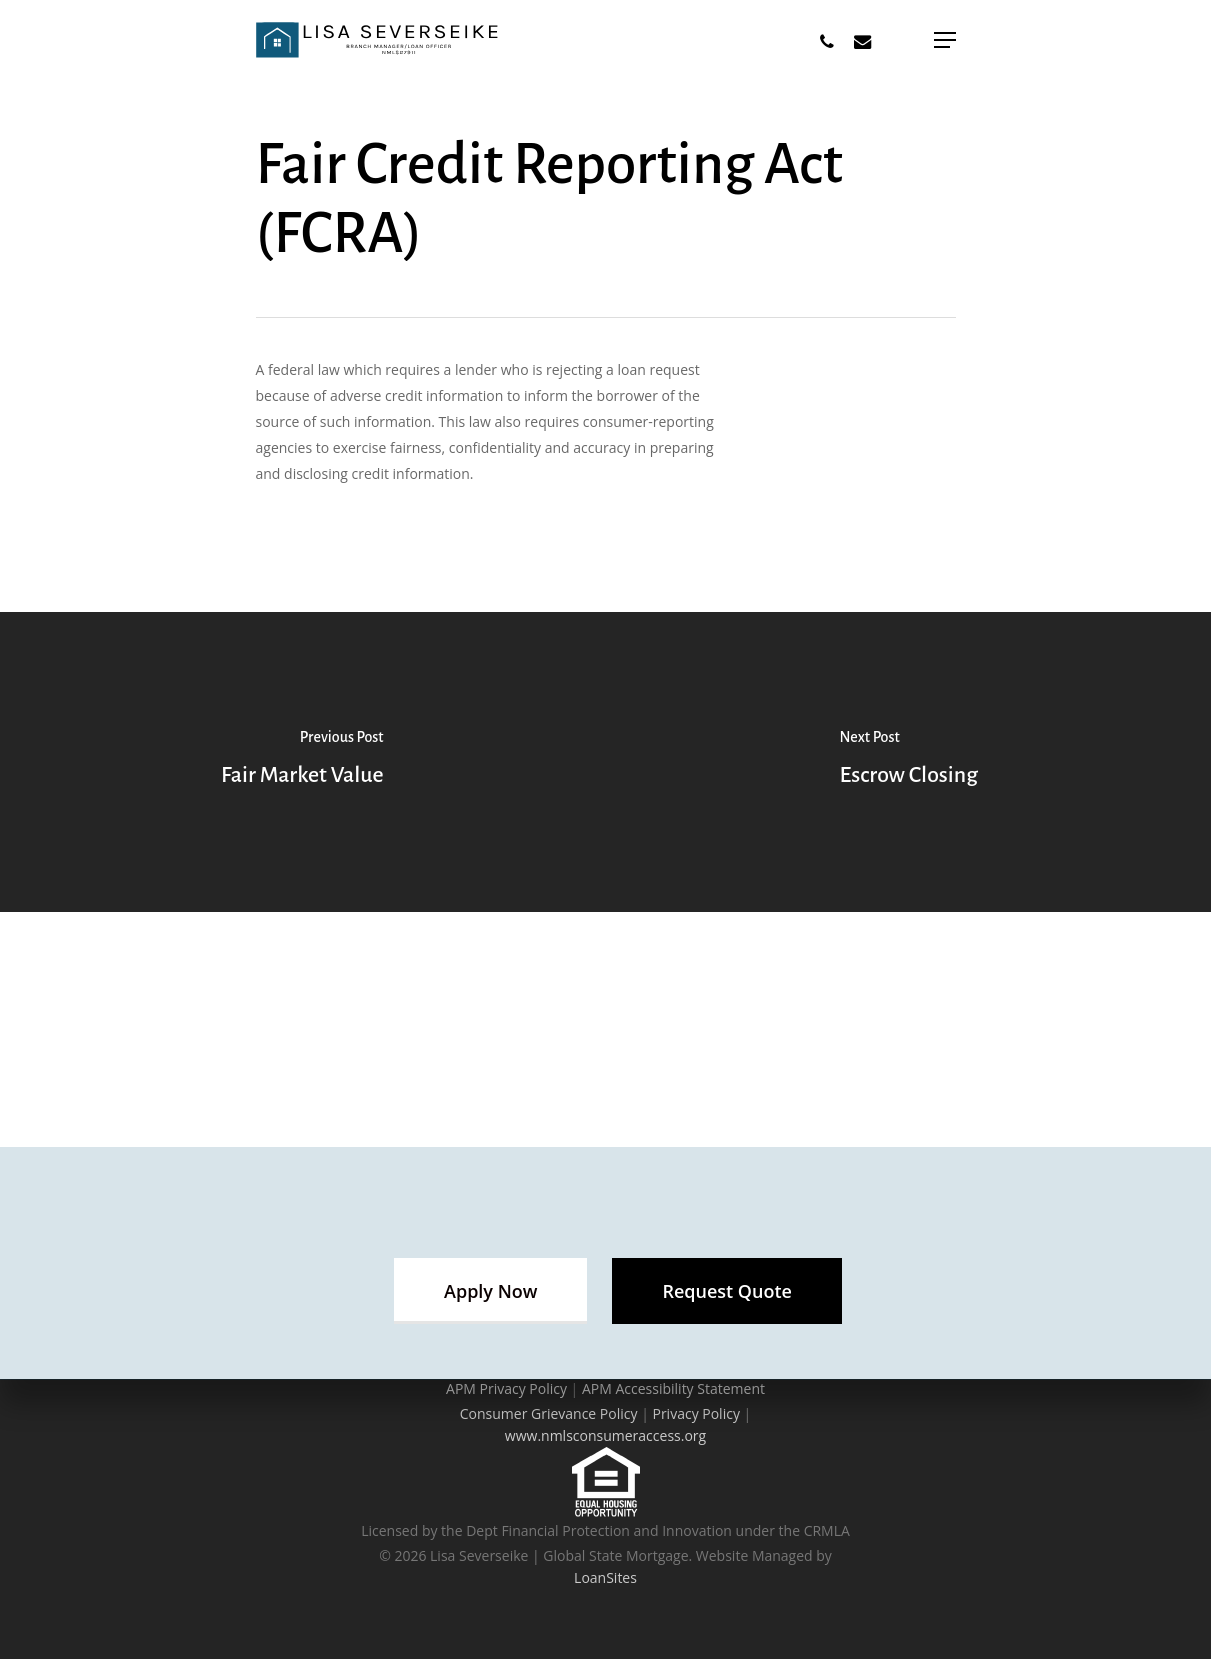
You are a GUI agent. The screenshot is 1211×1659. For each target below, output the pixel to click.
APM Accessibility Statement (673, 1388)
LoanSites (605, 1577)
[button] (490, 1291)
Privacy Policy (695, 1413)
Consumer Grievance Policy (549, 1413)
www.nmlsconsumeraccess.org (605, 1435)
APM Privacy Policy (506, 1388)
